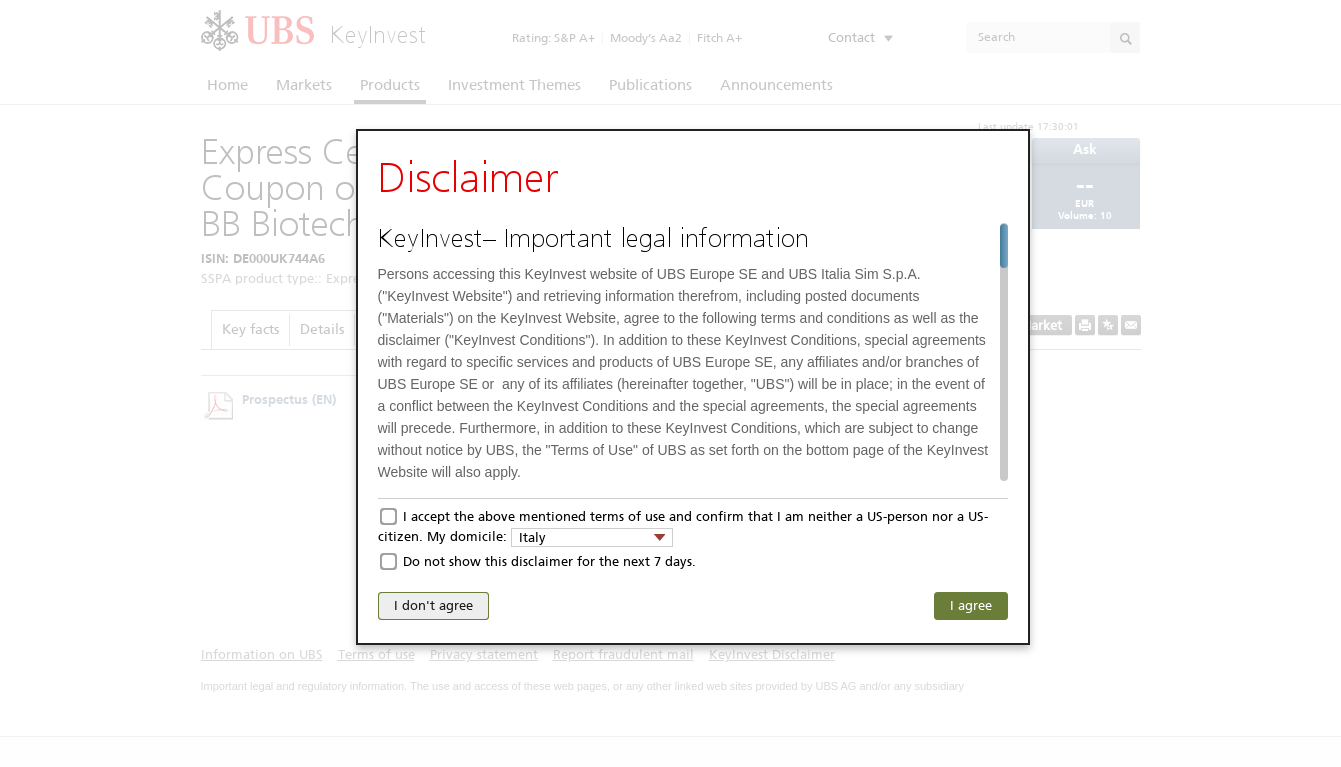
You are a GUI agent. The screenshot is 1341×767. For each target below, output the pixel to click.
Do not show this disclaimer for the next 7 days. (549, 561)
